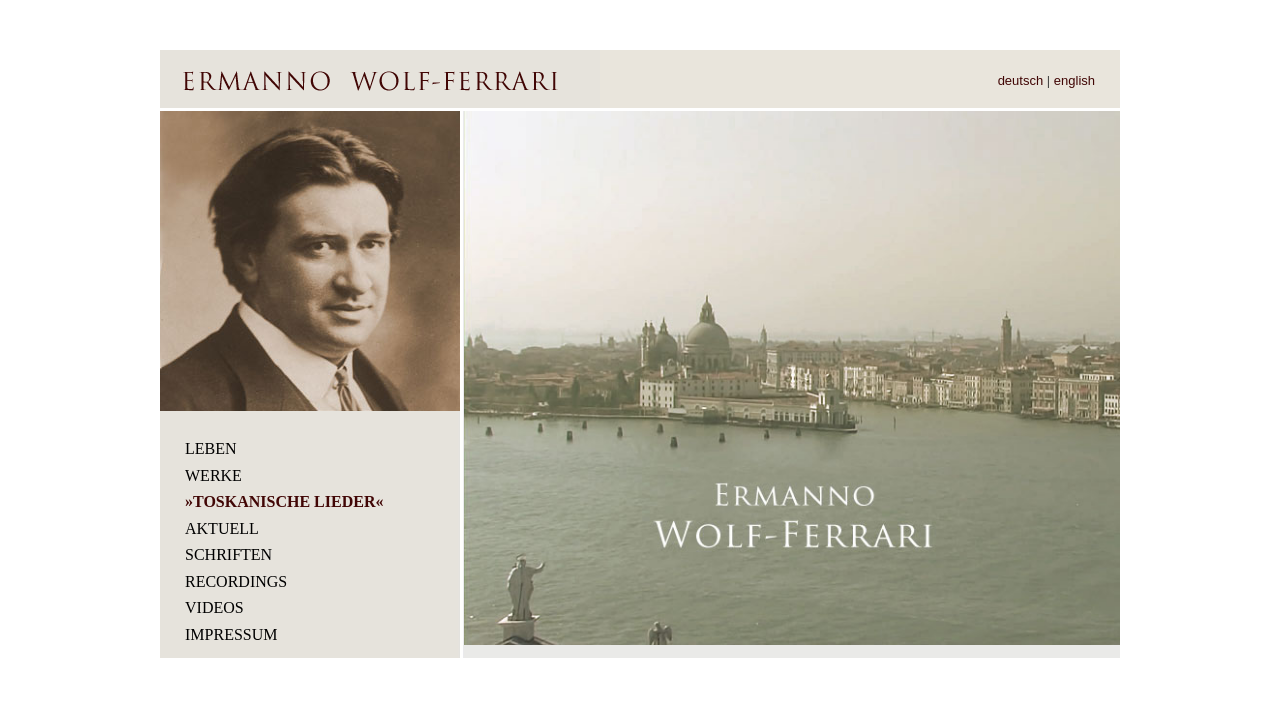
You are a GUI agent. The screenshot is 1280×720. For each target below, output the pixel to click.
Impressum (231, 634)
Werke (213, 475)
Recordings (236, 581)
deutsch (1021, 80)
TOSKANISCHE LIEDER (284, 501)
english (1074, 80)
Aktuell (222, 528)
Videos (214, 607)
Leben (211, 448)
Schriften (228, 554)
